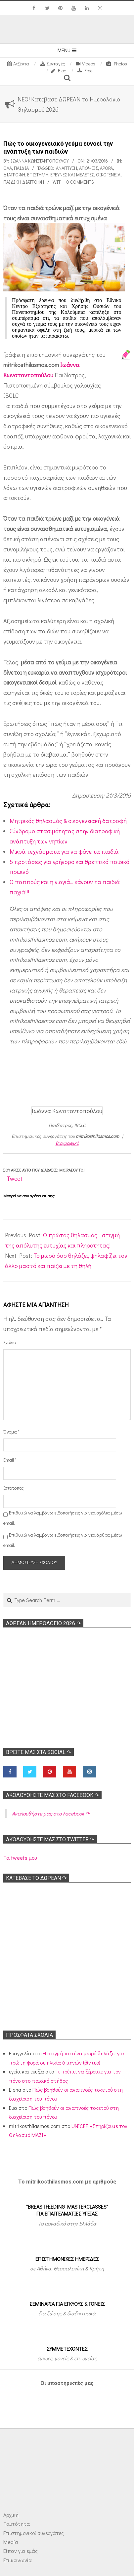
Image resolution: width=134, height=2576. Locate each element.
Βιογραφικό (67, 1143)
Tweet (14, 1178)
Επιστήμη (37, 174)
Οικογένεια (108, 174)
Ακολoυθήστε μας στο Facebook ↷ (52, 1795)
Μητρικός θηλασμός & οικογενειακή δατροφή (68, 821)
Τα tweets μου (20, 1857)
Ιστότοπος (12, 1488)
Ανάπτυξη (66, 168)
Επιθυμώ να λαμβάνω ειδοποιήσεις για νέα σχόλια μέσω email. (62, 1518)
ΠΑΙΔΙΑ (21, 168)
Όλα (7, 168)
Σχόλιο (9, 1342)
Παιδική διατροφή (23, 182)
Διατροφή (14, 174)
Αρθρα (106, 168)
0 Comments (80, 182)
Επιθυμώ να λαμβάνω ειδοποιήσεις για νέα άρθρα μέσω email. (62, 1540)
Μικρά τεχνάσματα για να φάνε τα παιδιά (64, 851)
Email (10, 1460)
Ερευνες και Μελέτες (72, 174)
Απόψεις (88, 168)
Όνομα (11, 1432)
